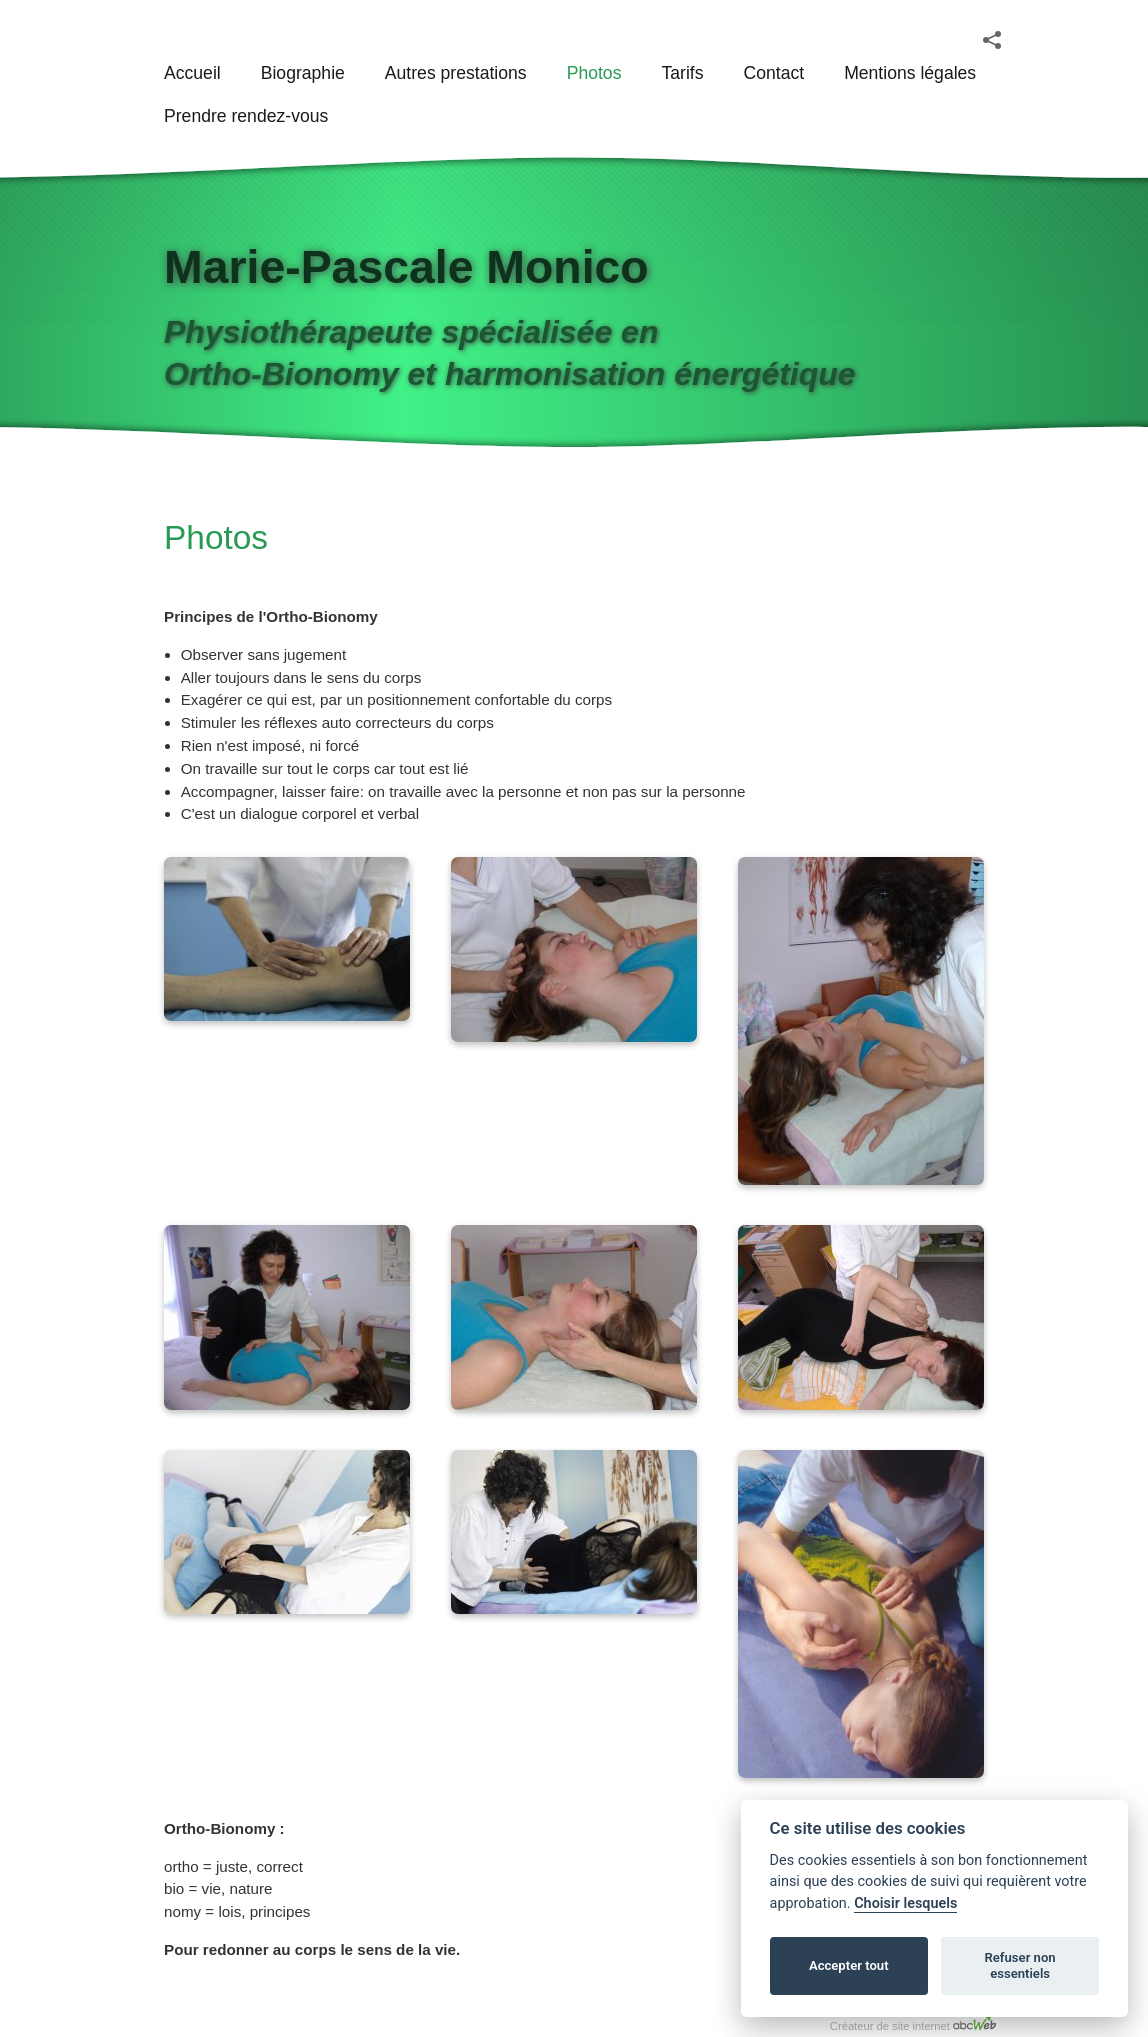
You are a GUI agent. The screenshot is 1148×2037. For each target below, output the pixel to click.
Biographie (303, 73)
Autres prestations (456, 73)
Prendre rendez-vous (246, 116)
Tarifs (682, 73)
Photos (594, 73)
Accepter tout (849, 1965)
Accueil (192, 73)
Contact (773, 73)
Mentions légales (910, 73)
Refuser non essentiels (1019, 1965)
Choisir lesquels (905, 1903)
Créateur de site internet (913, 2023)
